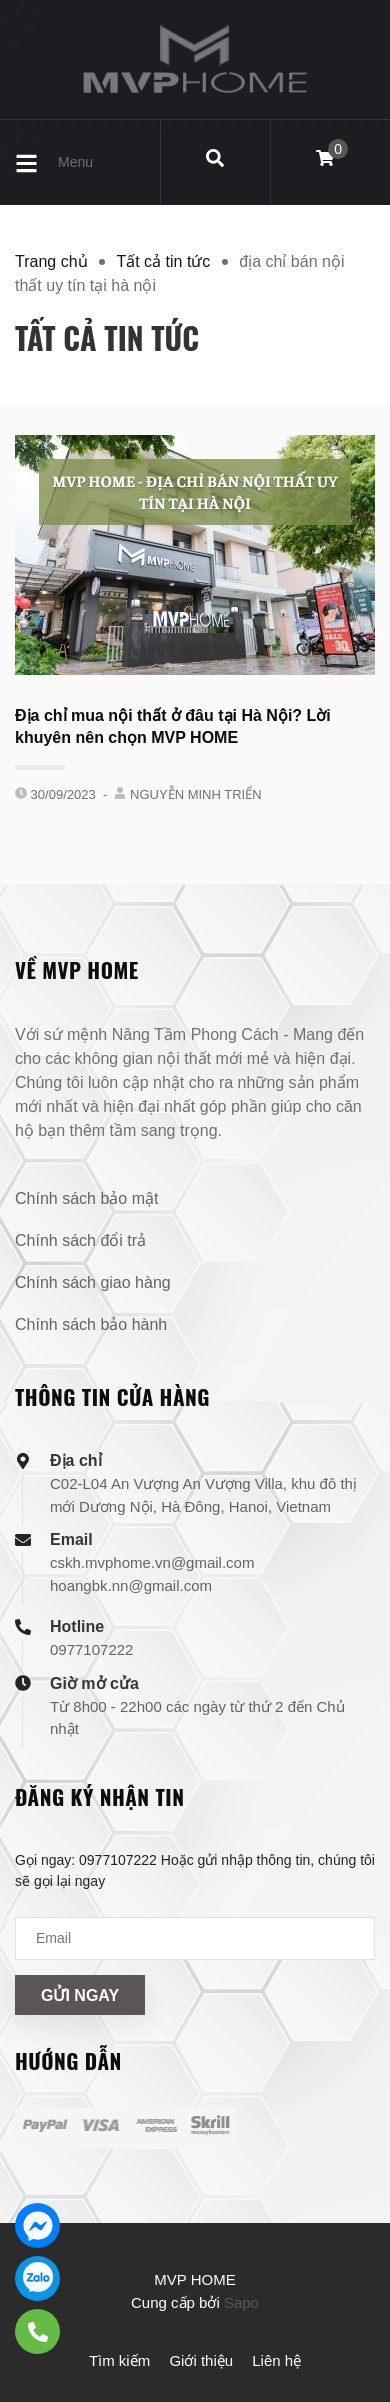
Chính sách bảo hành (91, 1324)
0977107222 (91, 1649)
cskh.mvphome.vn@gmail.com (152, 1562)
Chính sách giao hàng (93, 1282)
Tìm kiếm (119, 2360)
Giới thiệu (201, 2360)
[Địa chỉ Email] (195, 1938)
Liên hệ (276, 2360)
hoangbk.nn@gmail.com (131, 1585)
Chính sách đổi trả (80, 1240)
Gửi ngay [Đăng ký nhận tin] (80, 1995)
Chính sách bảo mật (86, 1198)
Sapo (241, 2302)
